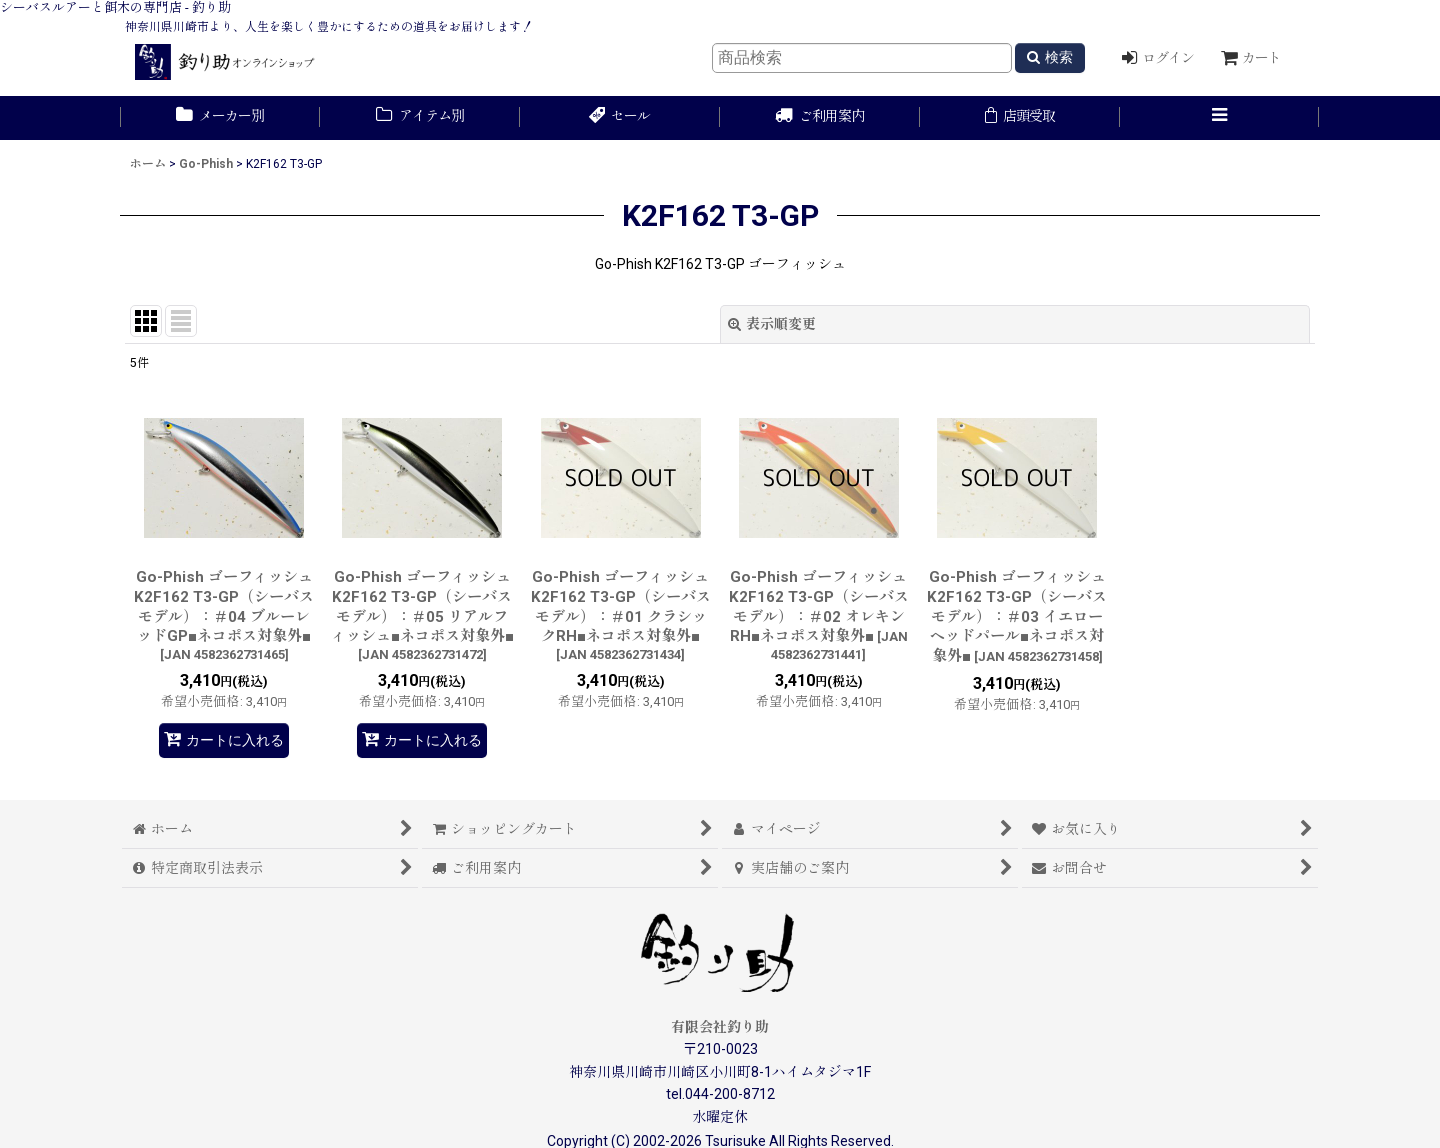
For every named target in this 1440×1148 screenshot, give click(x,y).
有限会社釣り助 (720, 1027)
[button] (1220, 118)
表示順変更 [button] (772, 324)
